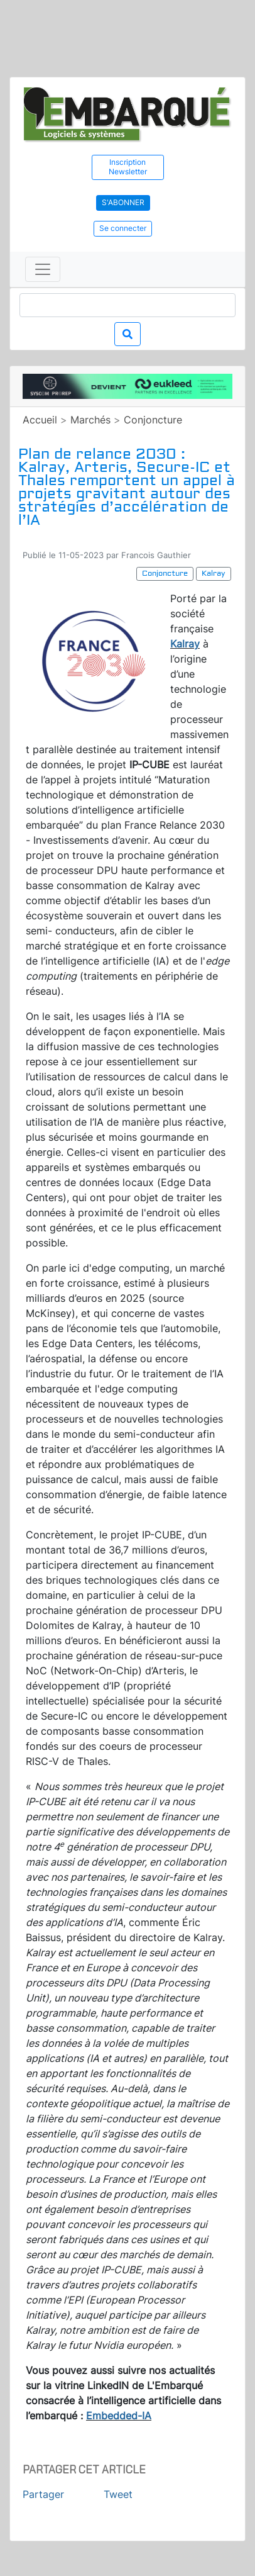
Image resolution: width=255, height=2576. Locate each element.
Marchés (90, 419)
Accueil (40, 419)
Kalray (185, 643)
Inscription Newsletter (128, 166)
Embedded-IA (118, 2415)
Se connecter (122, 228)
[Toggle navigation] (42, 269)
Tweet (118, 2494)
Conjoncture (153, 419)
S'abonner (123, 202)
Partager (43, 2494)
